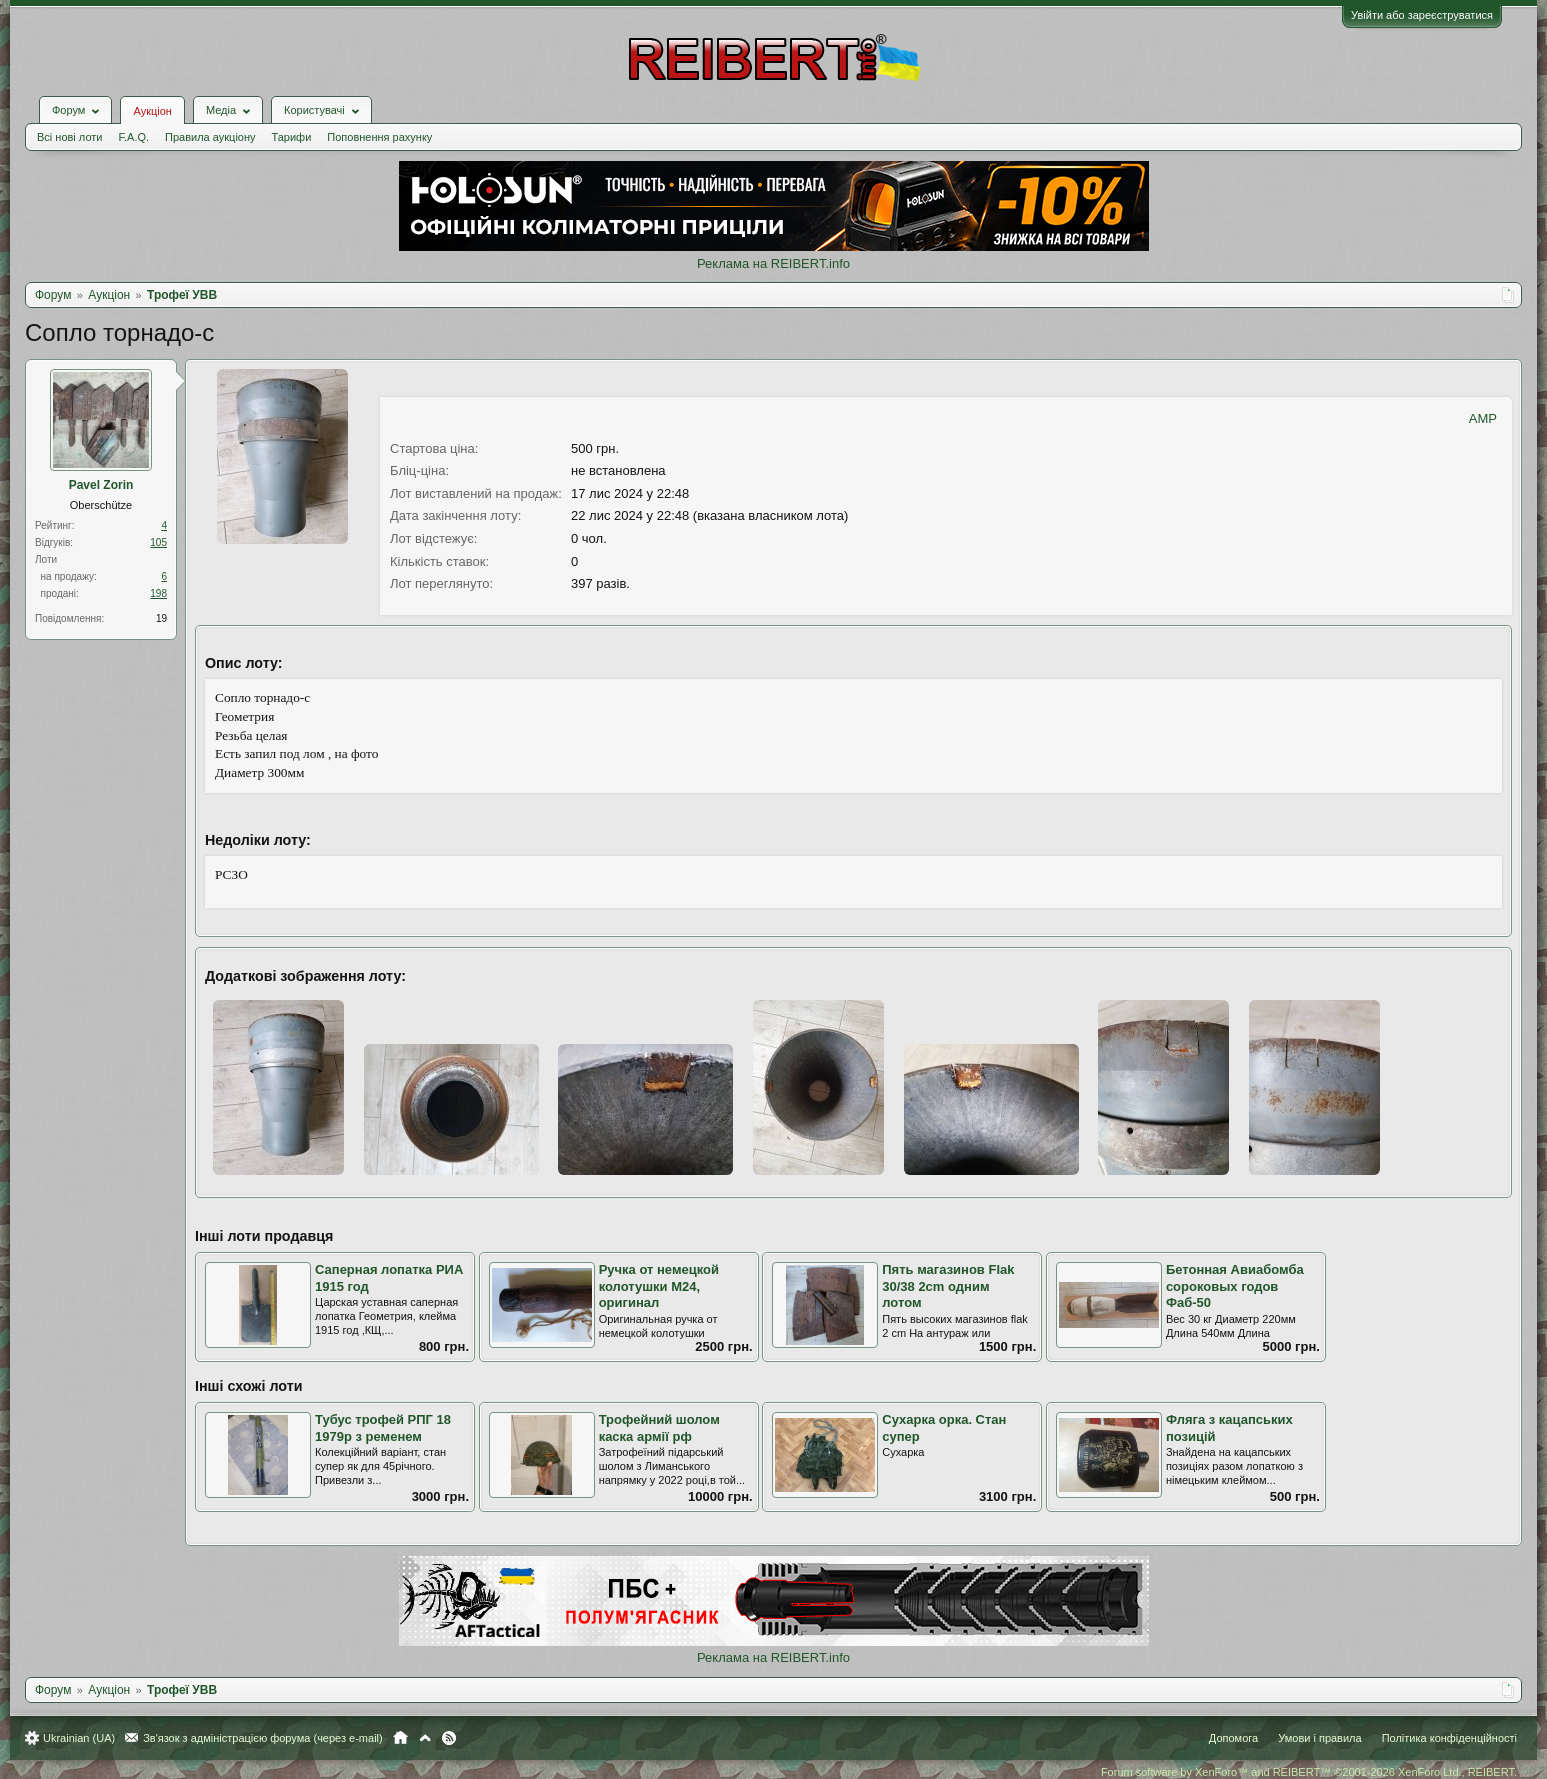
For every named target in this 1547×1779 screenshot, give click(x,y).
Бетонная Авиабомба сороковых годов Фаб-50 (1235, 1286)
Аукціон (152, 111)
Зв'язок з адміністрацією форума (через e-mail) (263, 1738)
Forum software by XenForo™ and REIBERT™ (1309, 1772)
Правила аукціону (210, 137)
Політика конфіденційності (1449, 1738)
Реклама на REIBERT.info (773, 263)
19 (161, 618)
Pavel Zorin (101, 485)
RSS (449, 1738)
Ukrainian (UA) (79, 1738)
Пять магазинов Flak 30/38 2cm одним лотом (948, 1286)
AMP (1483, 418)
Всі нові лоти (69, 137)
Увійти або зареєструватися (1422, 15)
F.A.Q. (133, 137)
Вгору (425, 1738)
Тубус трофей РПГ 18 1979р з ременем (383, 1428)
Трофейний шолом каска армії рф (659, 1428)
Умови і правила (1319, 1738)
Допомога (1233, 1738)
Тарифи (292, 137)
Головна (400, 1738)
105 (158, 542)
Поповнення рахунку (379, 137)
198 (158, 593)
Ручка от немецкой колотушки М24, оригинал (659, 1286)
